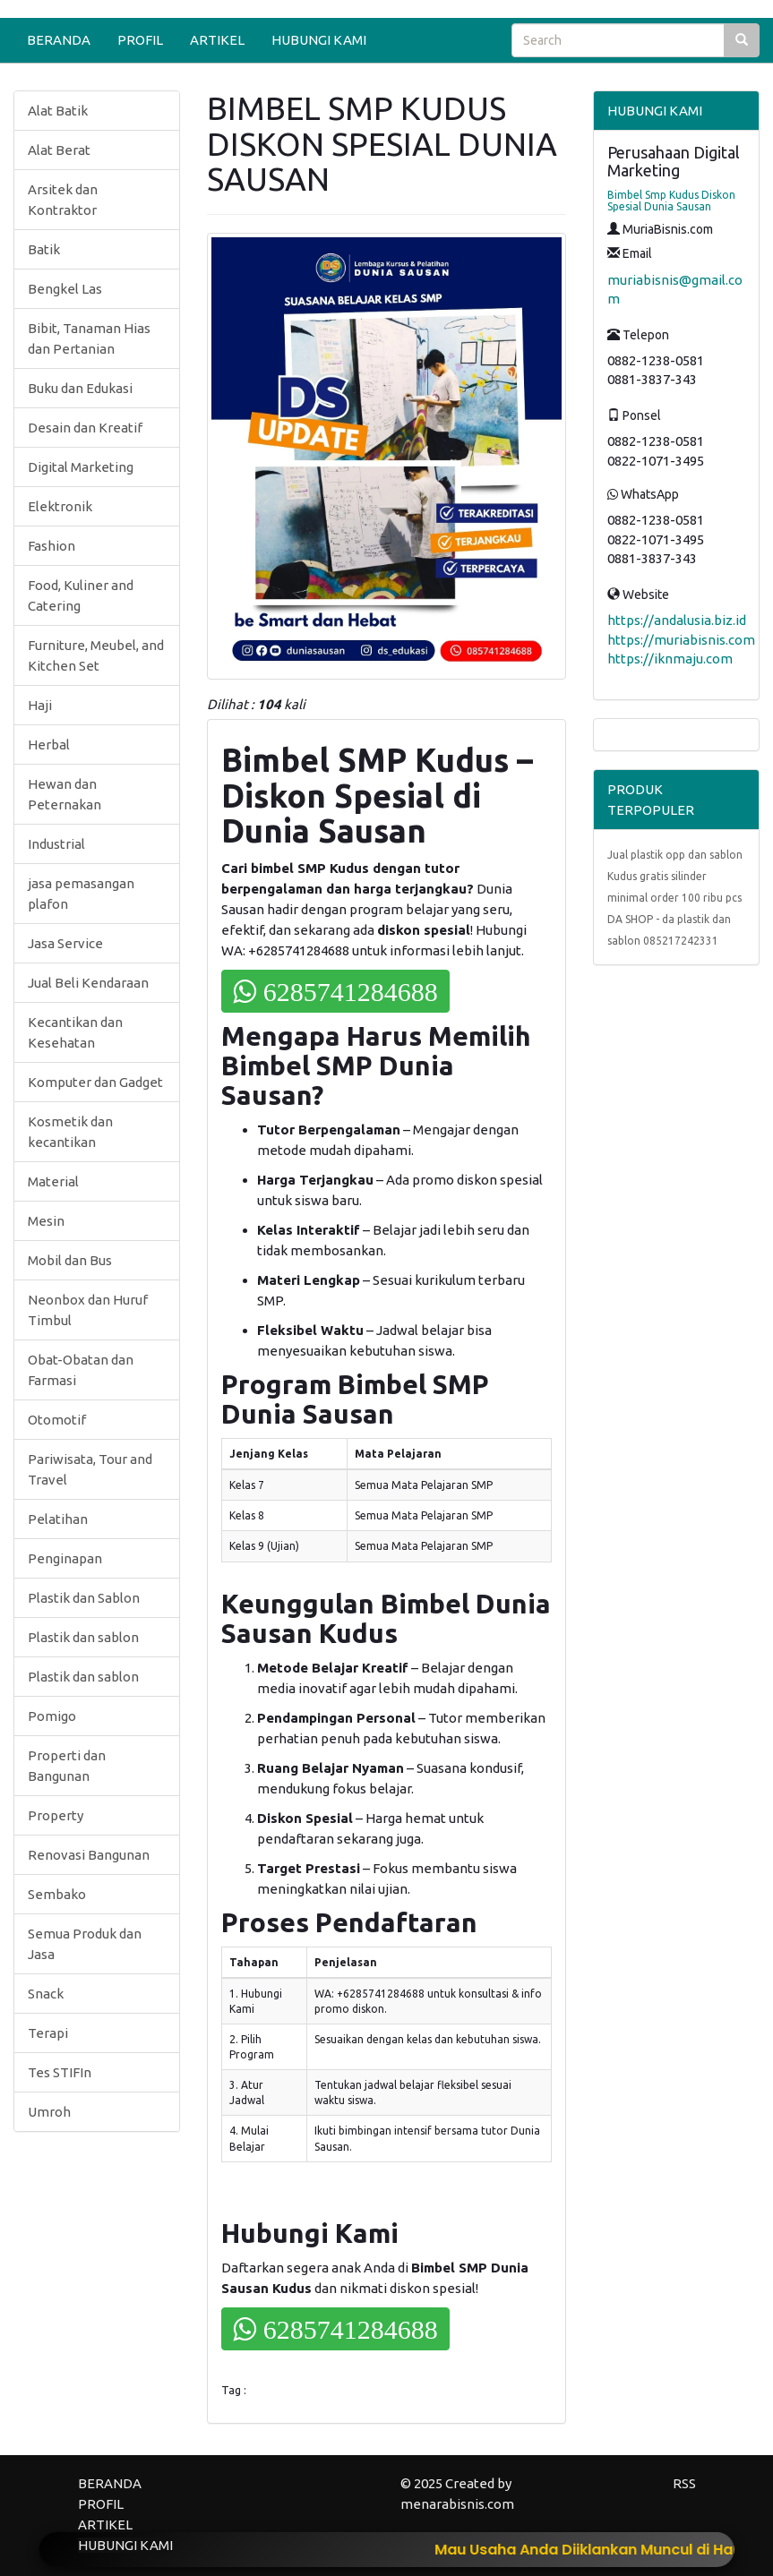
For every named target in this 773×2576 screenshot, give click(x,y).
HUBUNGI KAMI (318, 39)
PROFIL (140, 39)
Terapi (48, 2033)
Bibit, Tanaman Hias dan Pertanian (89, 338)
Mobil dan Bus (70, 1260)
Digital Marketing (80, 467)
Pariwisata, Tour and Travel (90, 1469)
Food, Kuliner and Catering (80, 595)
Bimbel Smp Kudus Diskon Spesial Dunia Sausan (671, 200)
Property (55, 1815)
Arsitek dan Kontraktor (63, 200)
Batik (44, 249)
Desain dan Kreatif (85, 427)
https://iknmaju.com (670, 658)
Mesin (46, 1220)
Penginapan (65, 1558)
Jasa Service (65, 943)
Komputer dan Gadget (95, 1082)
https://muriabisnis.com (681, 639)
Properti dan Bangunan (67, 1766)
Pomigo (52, 1716)
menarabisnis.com (457, 2504)
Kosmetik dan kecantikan (70, 1132)
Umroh (49, 2111)
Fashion (51, 545)
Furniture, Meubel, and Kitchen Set (96, 655)
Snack (46, 1993)
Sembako (57, 1894)
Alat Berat (59, 150)
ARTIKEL (217, 39)
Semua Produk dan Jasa (85, 1944)
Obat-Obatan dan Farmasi (80, 1370)
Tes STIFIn (59, 2072)
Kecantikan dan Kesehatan (75, 1032)
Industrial (56, 844)
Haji (40, 705)
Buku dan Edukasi (80, 388)
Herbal (49, 744)
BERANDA (58, 39)
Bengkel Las (65, 288)
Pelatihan (58, 1519)
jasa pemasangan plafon (81, 893)
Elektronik (60, 506)
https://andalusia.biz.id (676, 620)
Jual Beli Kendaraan (88, 982)
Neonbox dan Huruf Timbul (88, 1310)
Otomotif (57, 1419)
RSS (684, 2483)
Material (53, 1181)
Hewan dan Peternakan (64, 794)
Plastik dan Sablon (84, 1597)
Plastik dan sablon (83, 1637)
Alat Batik (58, 110)
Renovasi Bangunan (89, 1854)
